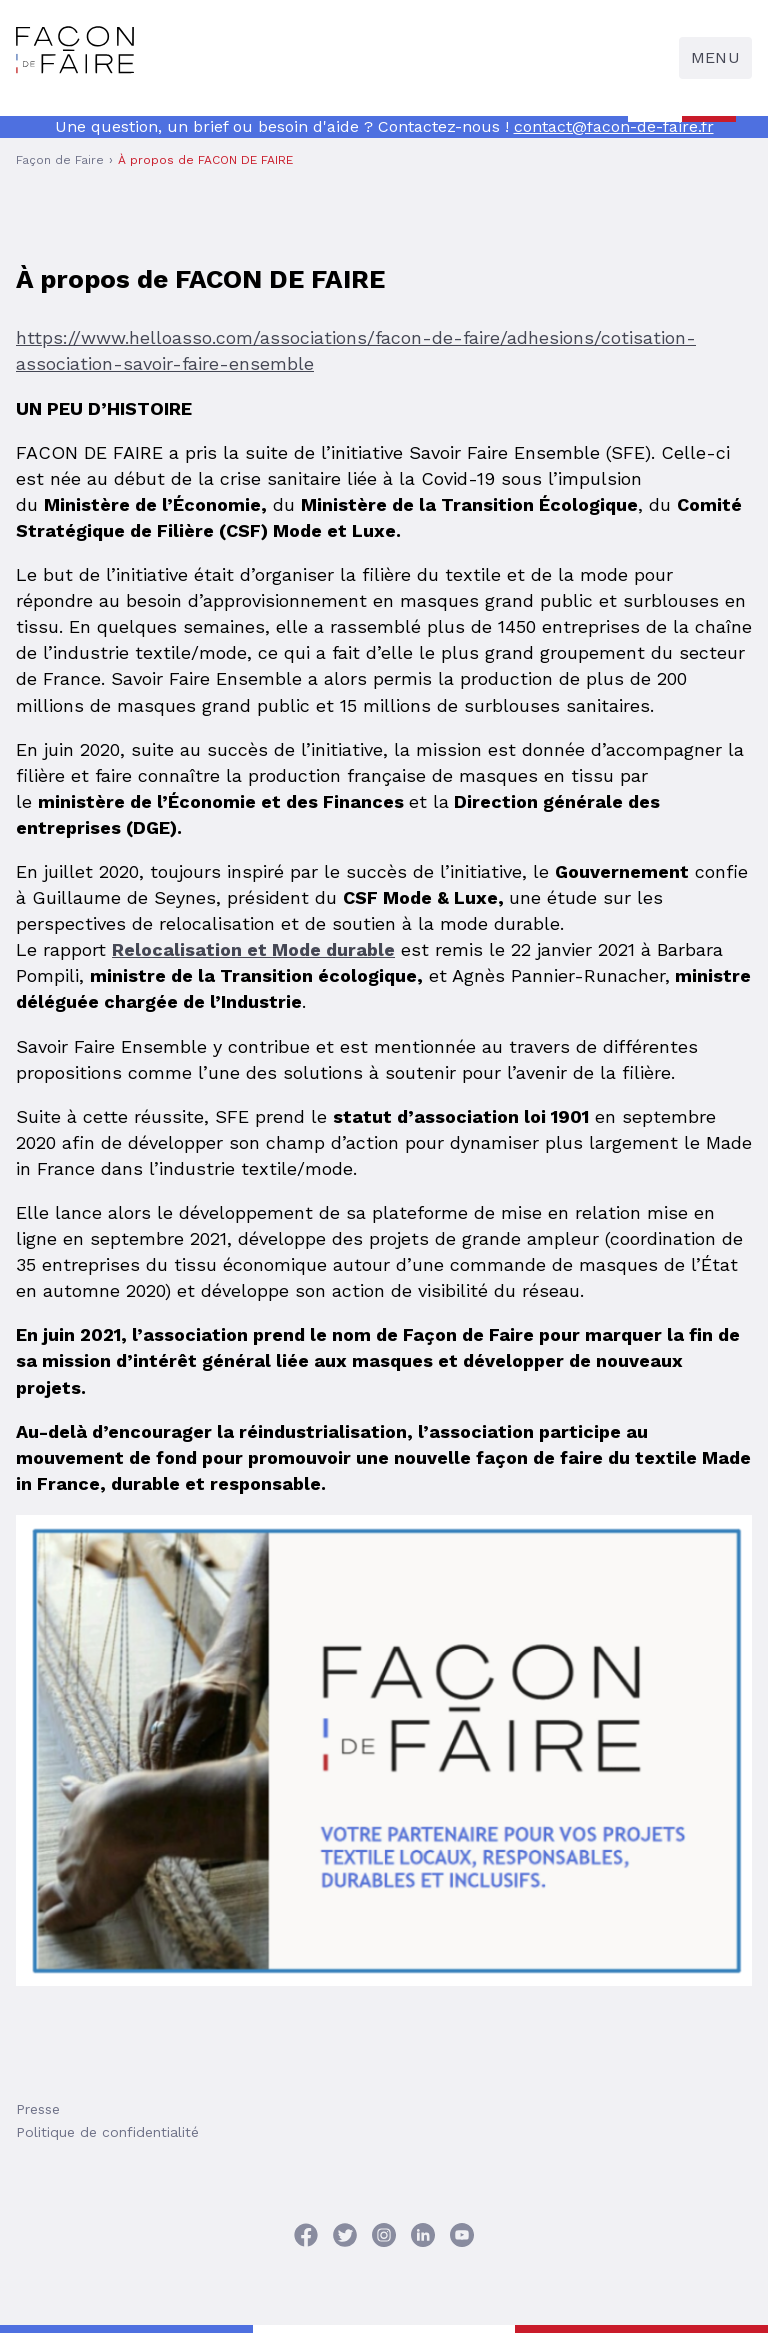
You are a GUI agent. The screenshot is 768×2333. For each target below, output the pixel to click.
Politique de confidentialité (107, 2132)
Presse (38, 2109)
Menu (715, 57)
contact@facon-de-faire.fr (614, 126)
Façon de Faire (60, 160)
